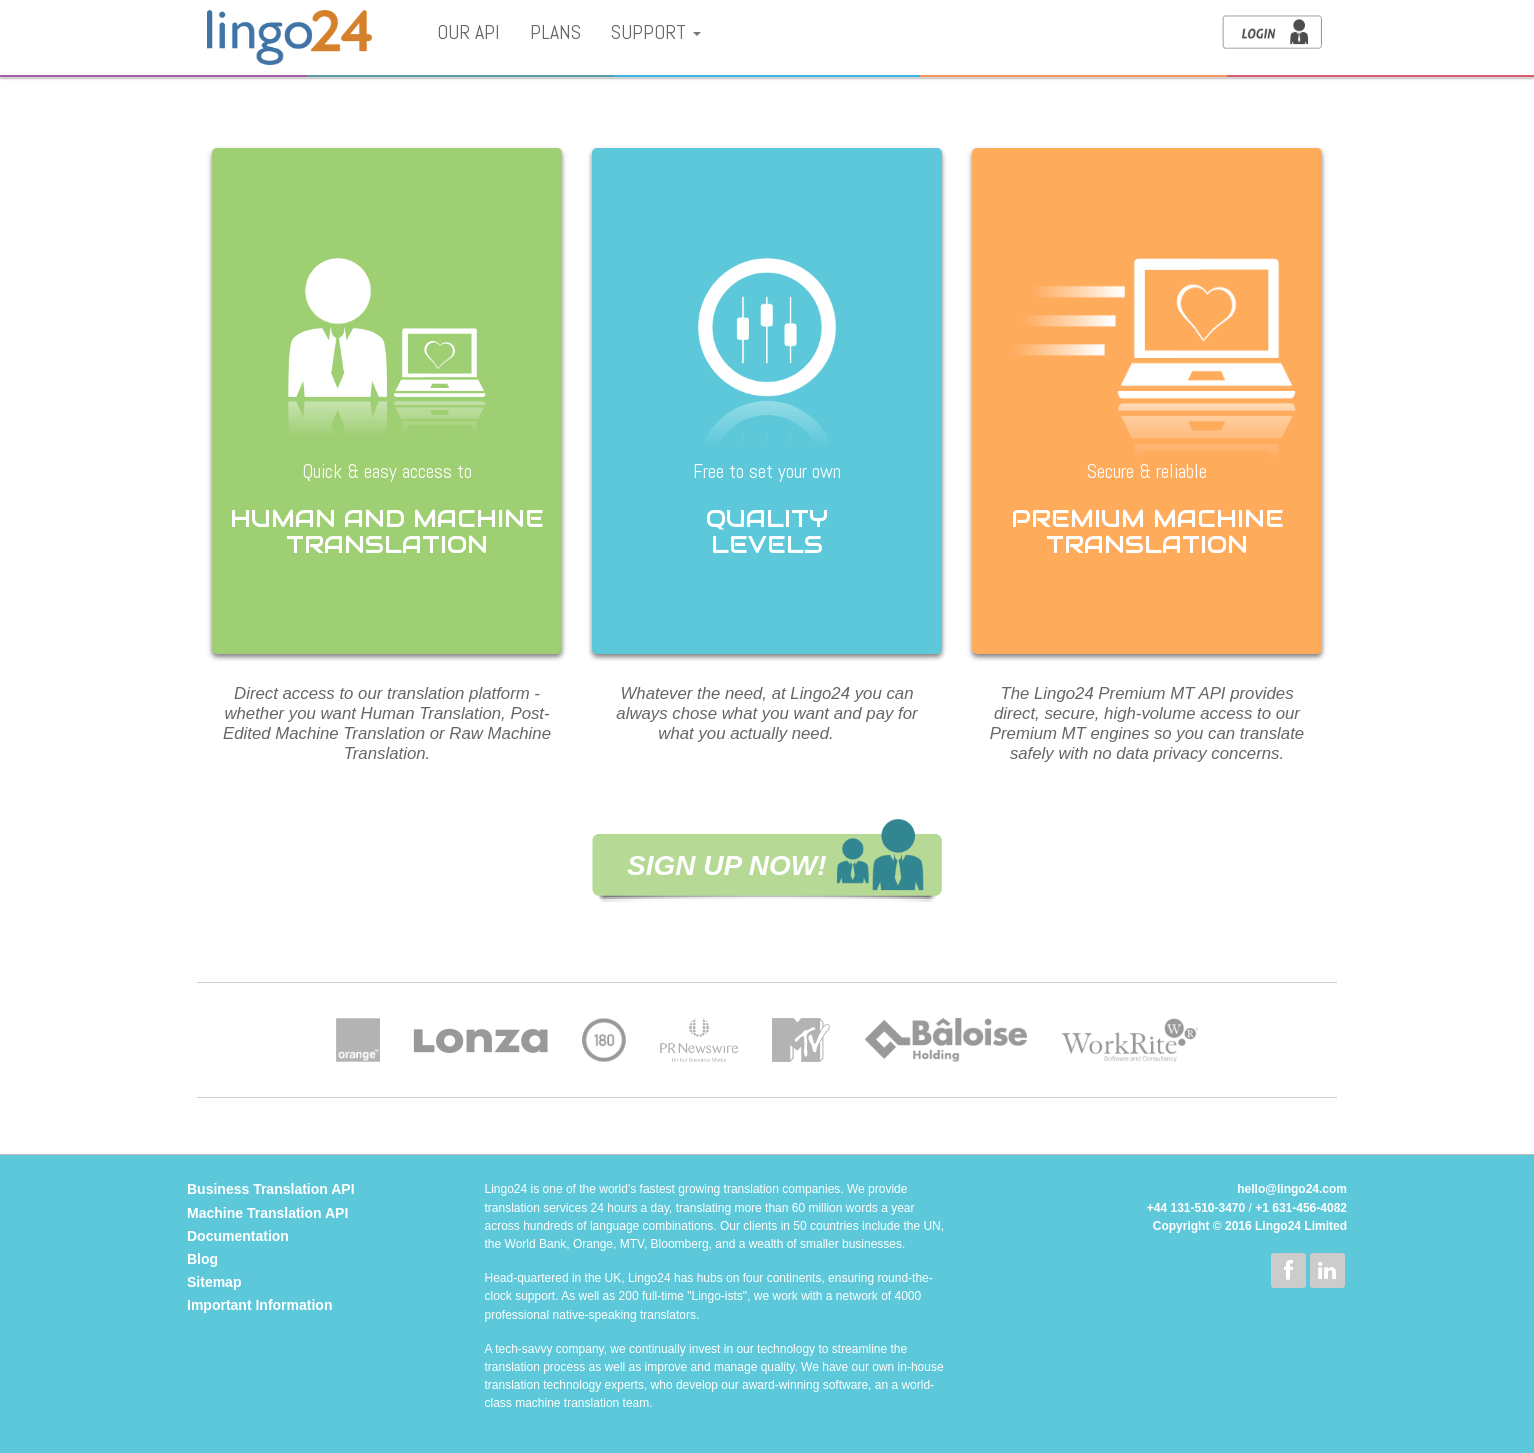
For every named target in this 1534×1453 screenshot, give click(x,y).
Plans (555, 32)
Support (656, 32)
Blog (202, 1259)
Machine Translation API (267, 1213)
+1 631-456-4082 (1301, 1208)
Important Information (259, 1305)
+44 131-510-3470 (1196, 1208)
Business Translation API (271, 1189)
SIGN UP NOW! (727, 865)
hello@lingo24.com (1292, 1189)
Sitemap (214, 1282)
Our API (468, 32)
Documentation (238, 1236)
